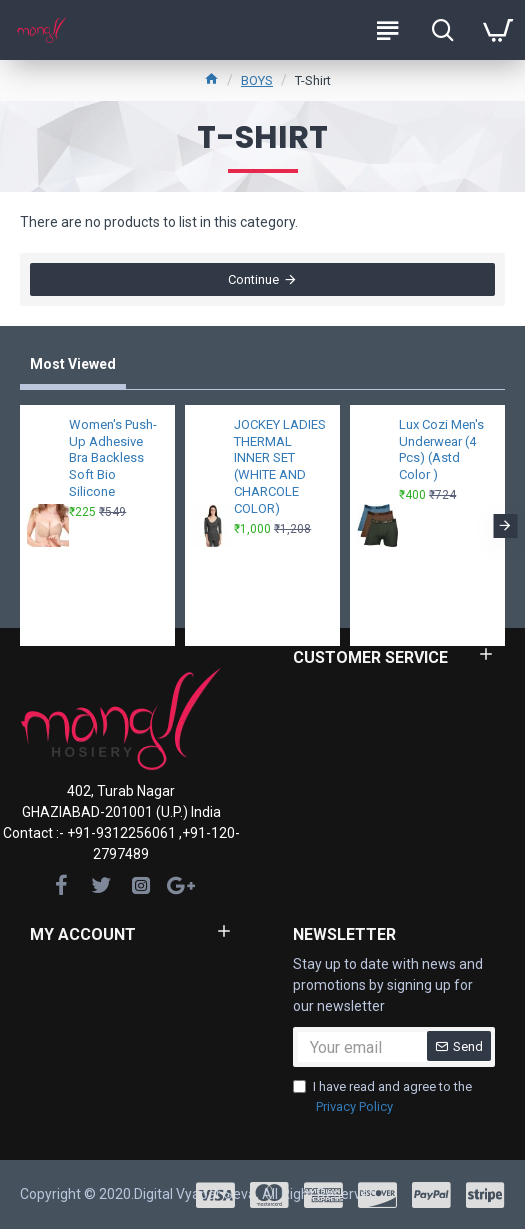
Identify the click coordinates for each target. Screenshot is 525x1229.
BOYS (257, 80)
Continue (253, 279)
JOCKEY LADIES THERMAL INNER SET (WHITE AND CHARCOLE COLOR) (280, 466)
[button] (505, 526)
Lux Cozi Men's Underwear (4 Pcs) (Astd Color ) (441, 450)
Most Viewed (73, 364)
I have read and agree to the (382, 1097)
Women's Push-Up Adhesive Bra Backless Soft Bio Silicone (113, 458)
